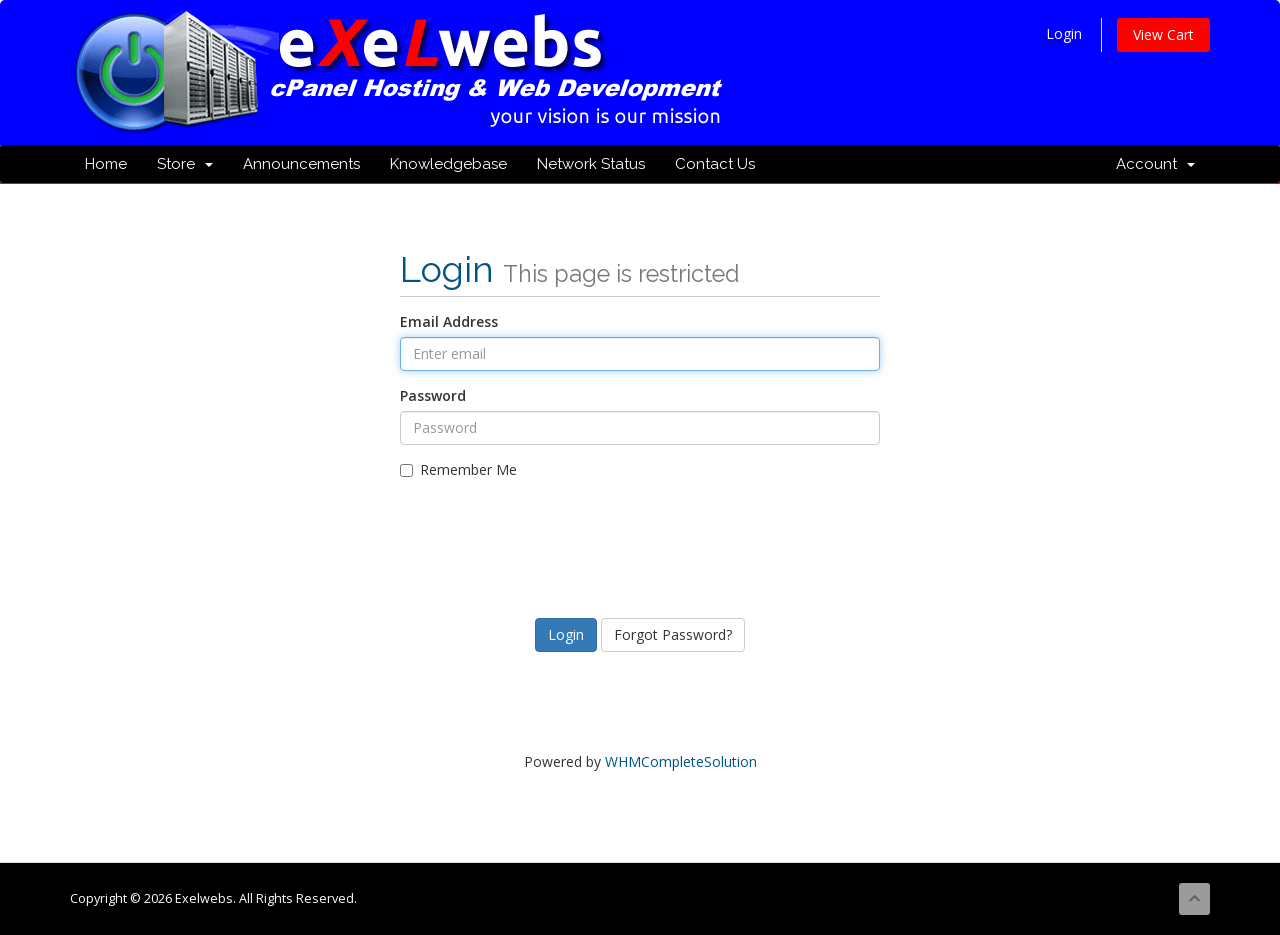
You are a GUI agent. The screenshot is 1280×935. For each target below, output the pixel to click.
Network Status (591, 164)
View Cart (1163, 34)
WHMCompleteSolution (681, 761)
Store (185, 164)
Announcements (301, 164)
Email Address (449, 321)
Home (106, 164)
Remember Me (458, 469)
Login (1064, 33)
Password (433, 395)
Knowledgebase (448, 164)
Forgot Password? (673, 634)
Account (1155, 164)
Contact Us (715, 164)
